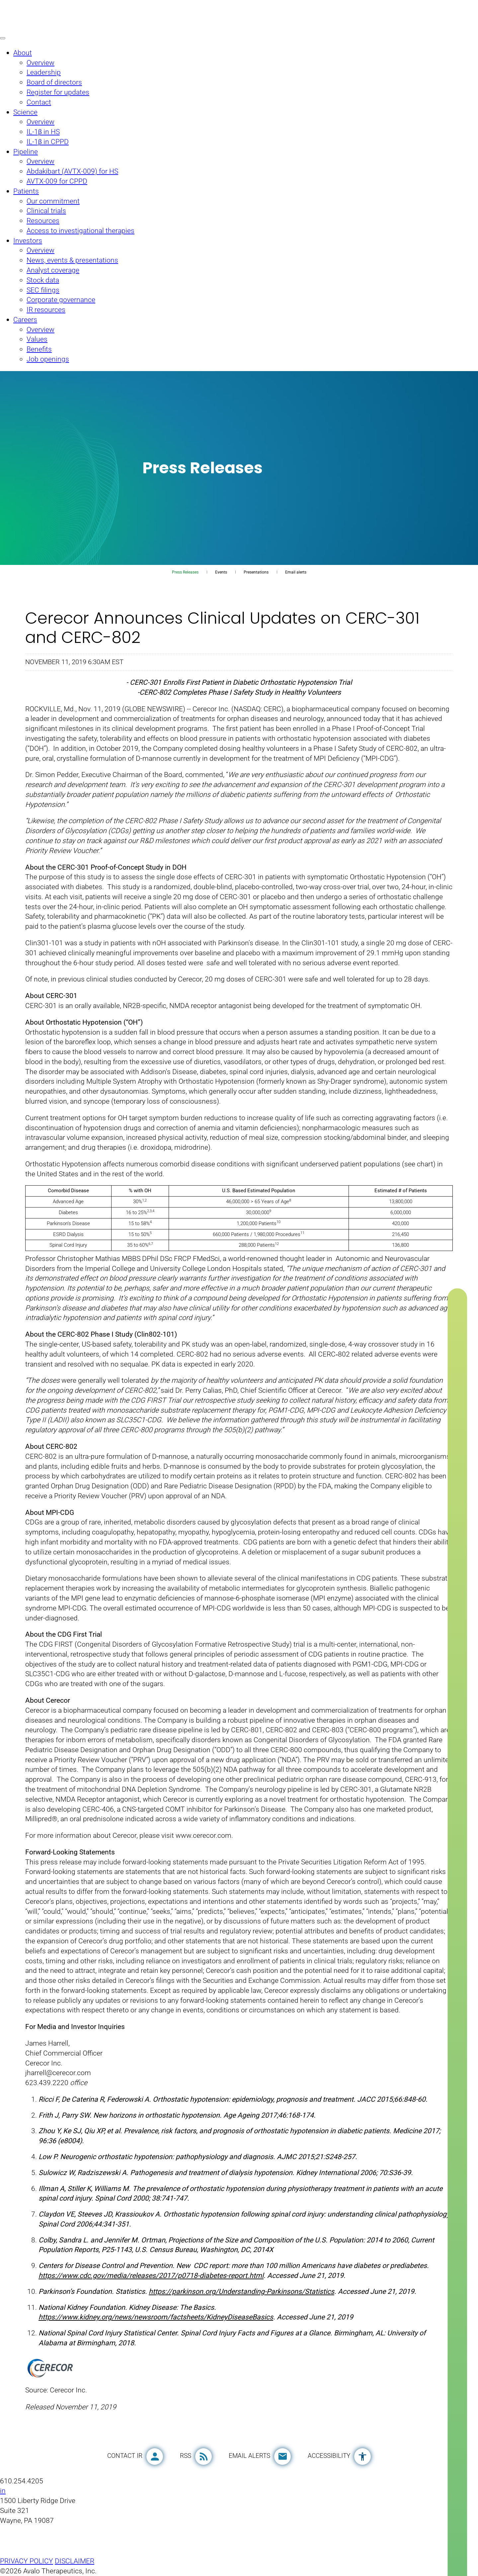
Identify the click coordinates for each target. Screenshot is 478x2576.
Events (221, 572)
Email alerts (295, 572)
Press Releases (185, 572)
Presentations (256, 572)
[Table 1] (239, 1218)
